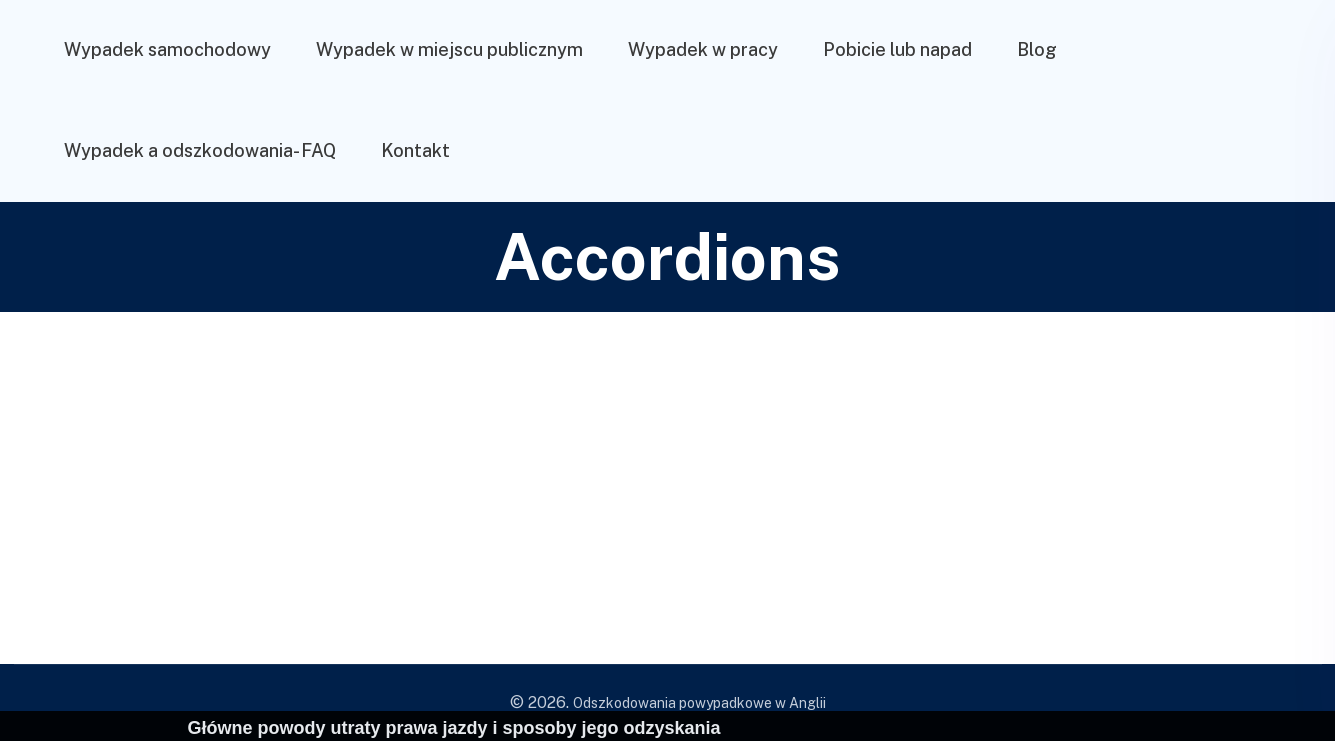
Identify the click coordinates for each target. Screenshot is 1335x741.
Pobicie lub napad (897, 49)
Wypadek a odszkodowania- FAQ (200, 150)
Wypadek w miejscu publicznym (449, 49)
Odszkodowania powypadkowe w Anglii (699, 703)
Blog (1037, 49)
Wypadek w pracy (703, 49)
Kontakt (415, 150)
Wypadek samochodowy (167, 49)
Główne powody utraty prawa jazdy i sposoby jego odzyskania (454, 728)
